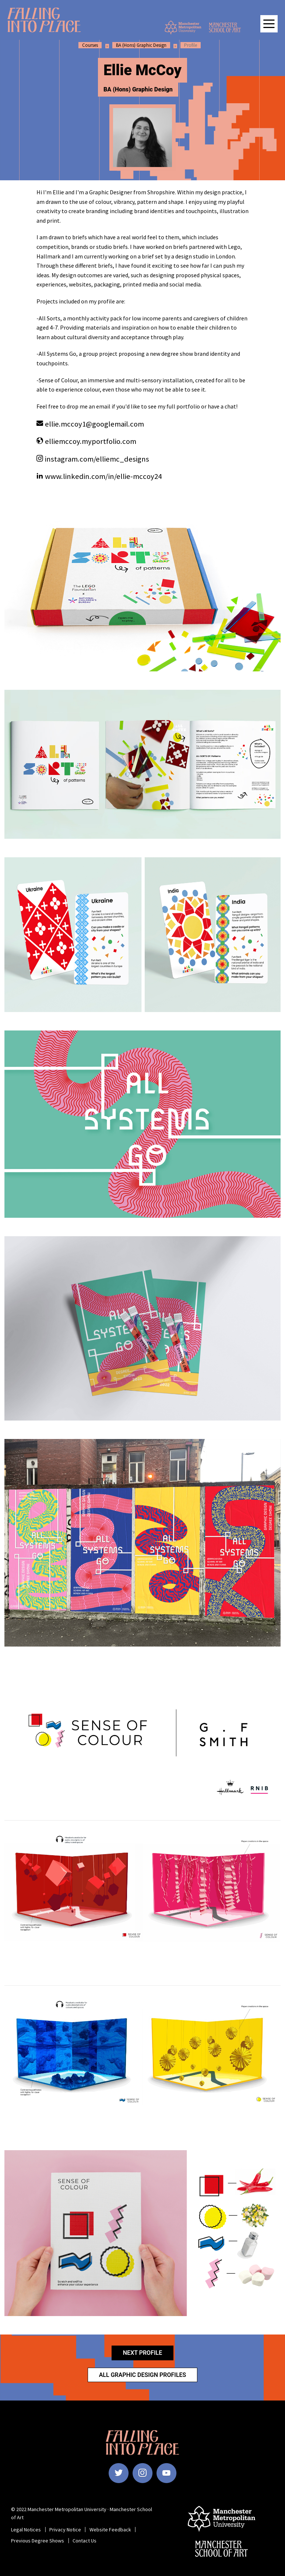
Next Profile (142, 2352)
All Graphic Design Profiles (142, 2374)
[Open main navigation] (269, 23)
